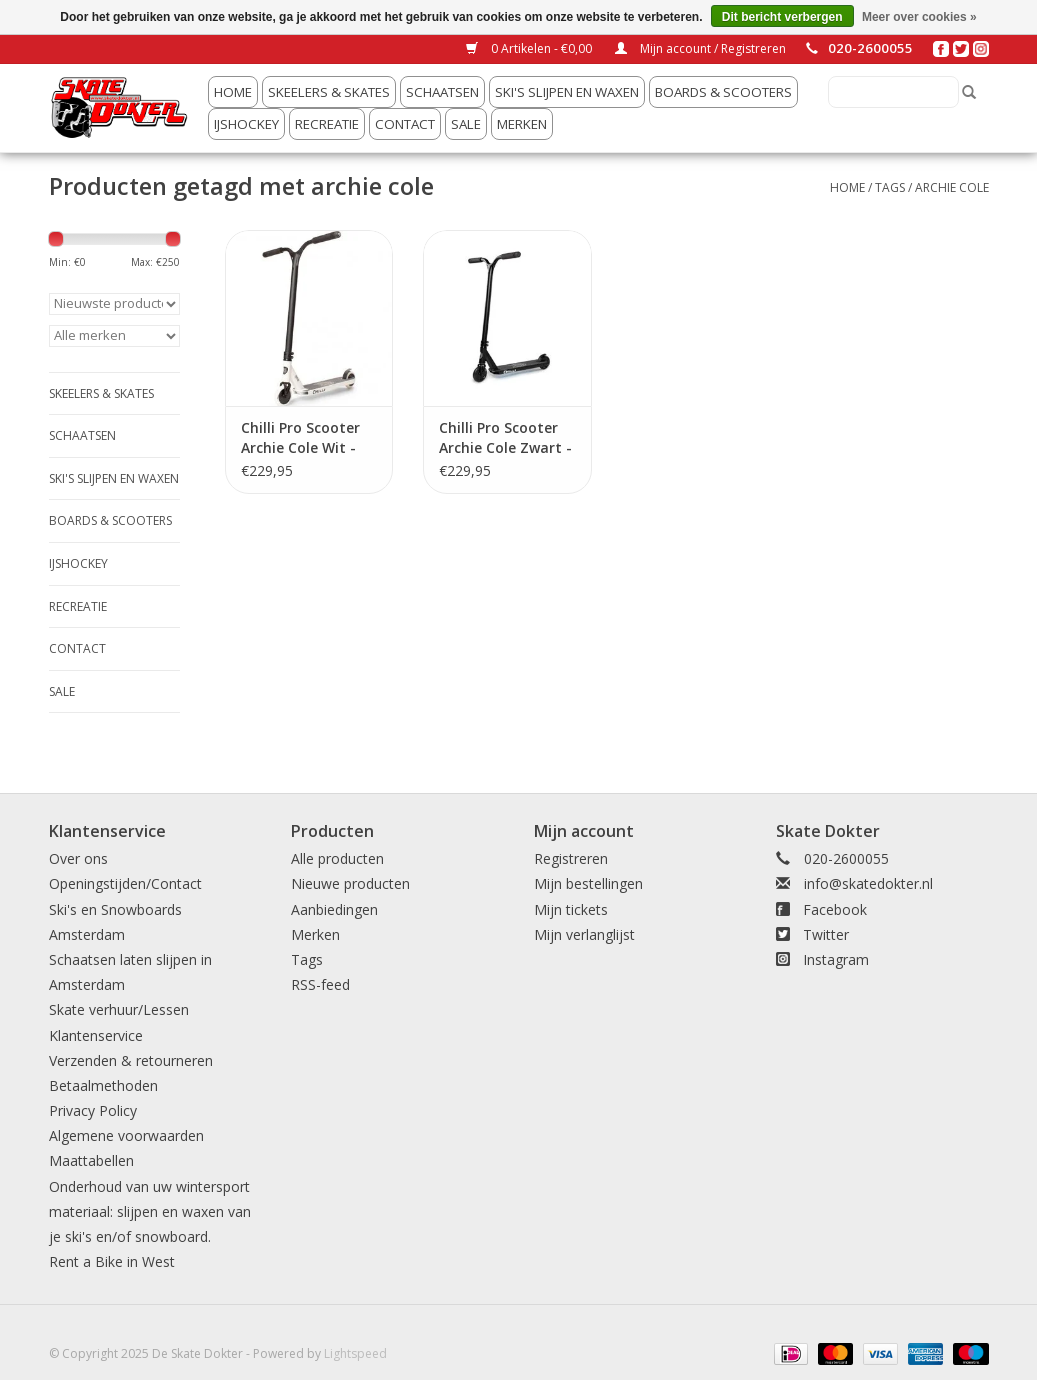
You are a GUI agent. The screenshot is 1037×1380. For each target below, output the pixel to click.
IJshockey (246, 124)
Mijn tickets (571, 909)
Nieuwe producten (350, 883)
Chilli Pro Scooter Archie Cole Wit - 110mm (300, 438)
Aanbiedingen (334, 909)
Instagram (836, 959)
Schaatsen (442, 92)
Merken (522, 124)
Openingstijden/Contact (125, 883)
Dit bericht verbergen (782, 17)
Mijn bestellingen (588, 883)
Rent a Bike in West (112, 1261)
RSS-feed (320, 984)
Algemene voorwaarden (126, 1135)
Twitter (826, 934)
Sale (466, 124)
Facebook (835, 909)
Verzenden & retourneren (131, 1060)
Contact (405, 124)
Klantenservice (96, 1035)
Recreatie (327, 124)
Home (233, 92)
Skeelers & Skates (329, 92)
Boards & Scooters (723, 92)
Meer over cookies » (919, 17)
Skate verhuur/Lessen (119, 1009)
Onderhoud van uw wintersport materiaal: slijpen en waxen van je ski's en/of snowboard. (150, 1211)
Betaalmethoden (103, 1085)
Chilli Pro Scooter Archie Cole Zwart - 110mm (505, 438)
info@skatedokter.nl (868, 883)
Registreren (571, 858)
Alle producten (337, 858)
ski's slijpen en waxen (567, 92)
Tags (890, 187)
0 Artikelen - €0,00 (530, 48)
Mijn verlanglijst (584, 934)
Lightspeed (355, 1353)
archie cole (952, 187)
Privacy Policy (93, 1110)
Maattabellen (91, 1160)
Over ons (78, 858)
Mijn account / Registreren (700, 48)
